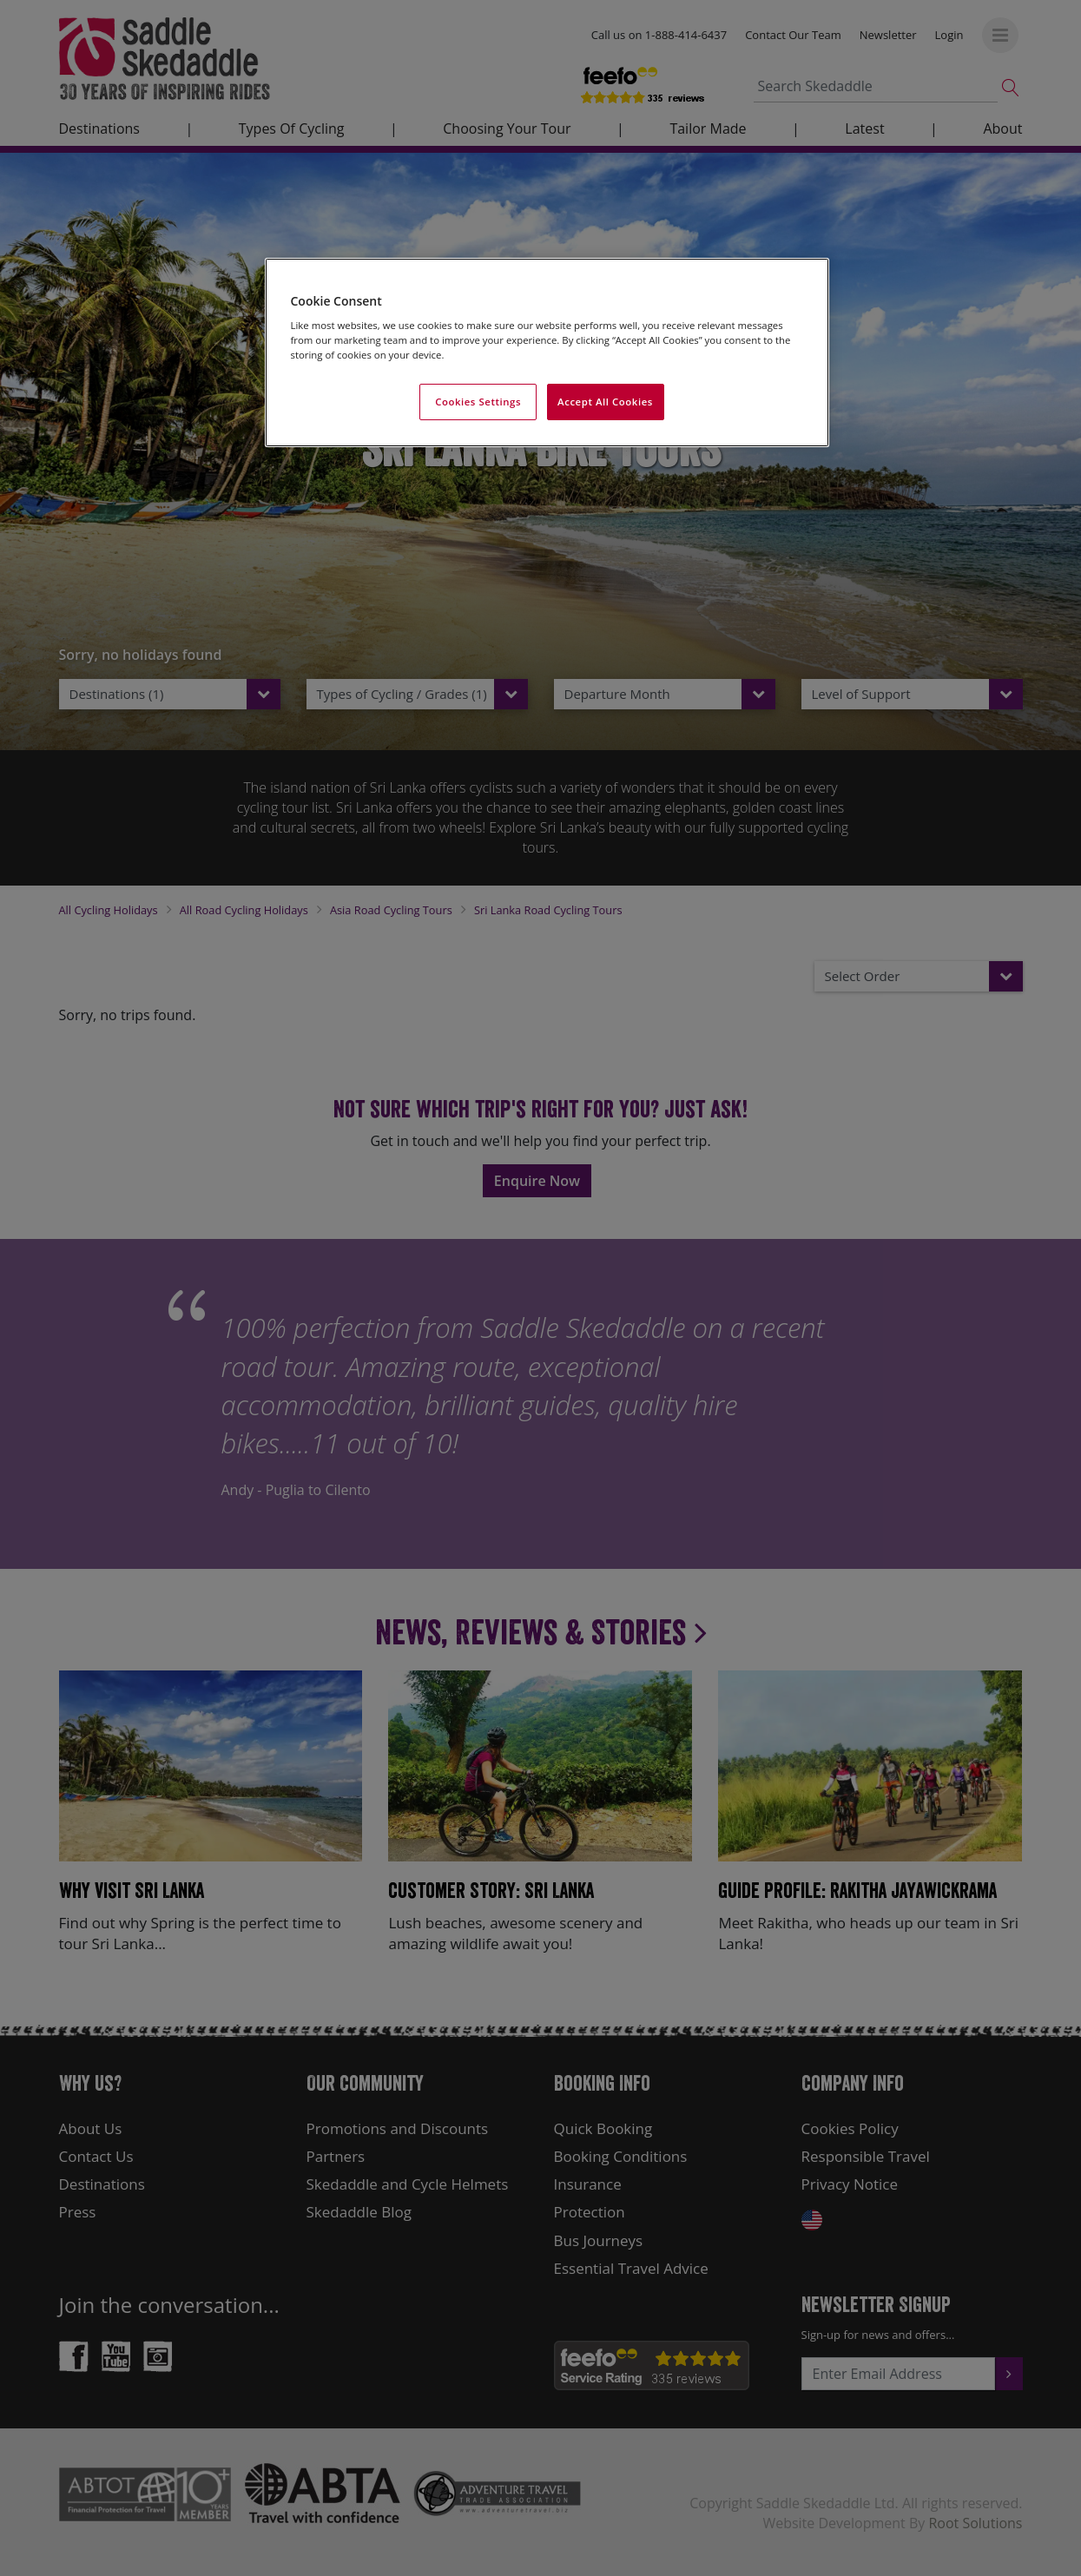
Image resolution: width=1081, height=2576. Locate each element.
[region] (547, 353)
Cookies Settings (478, 401)
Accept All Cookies (605, 401)
